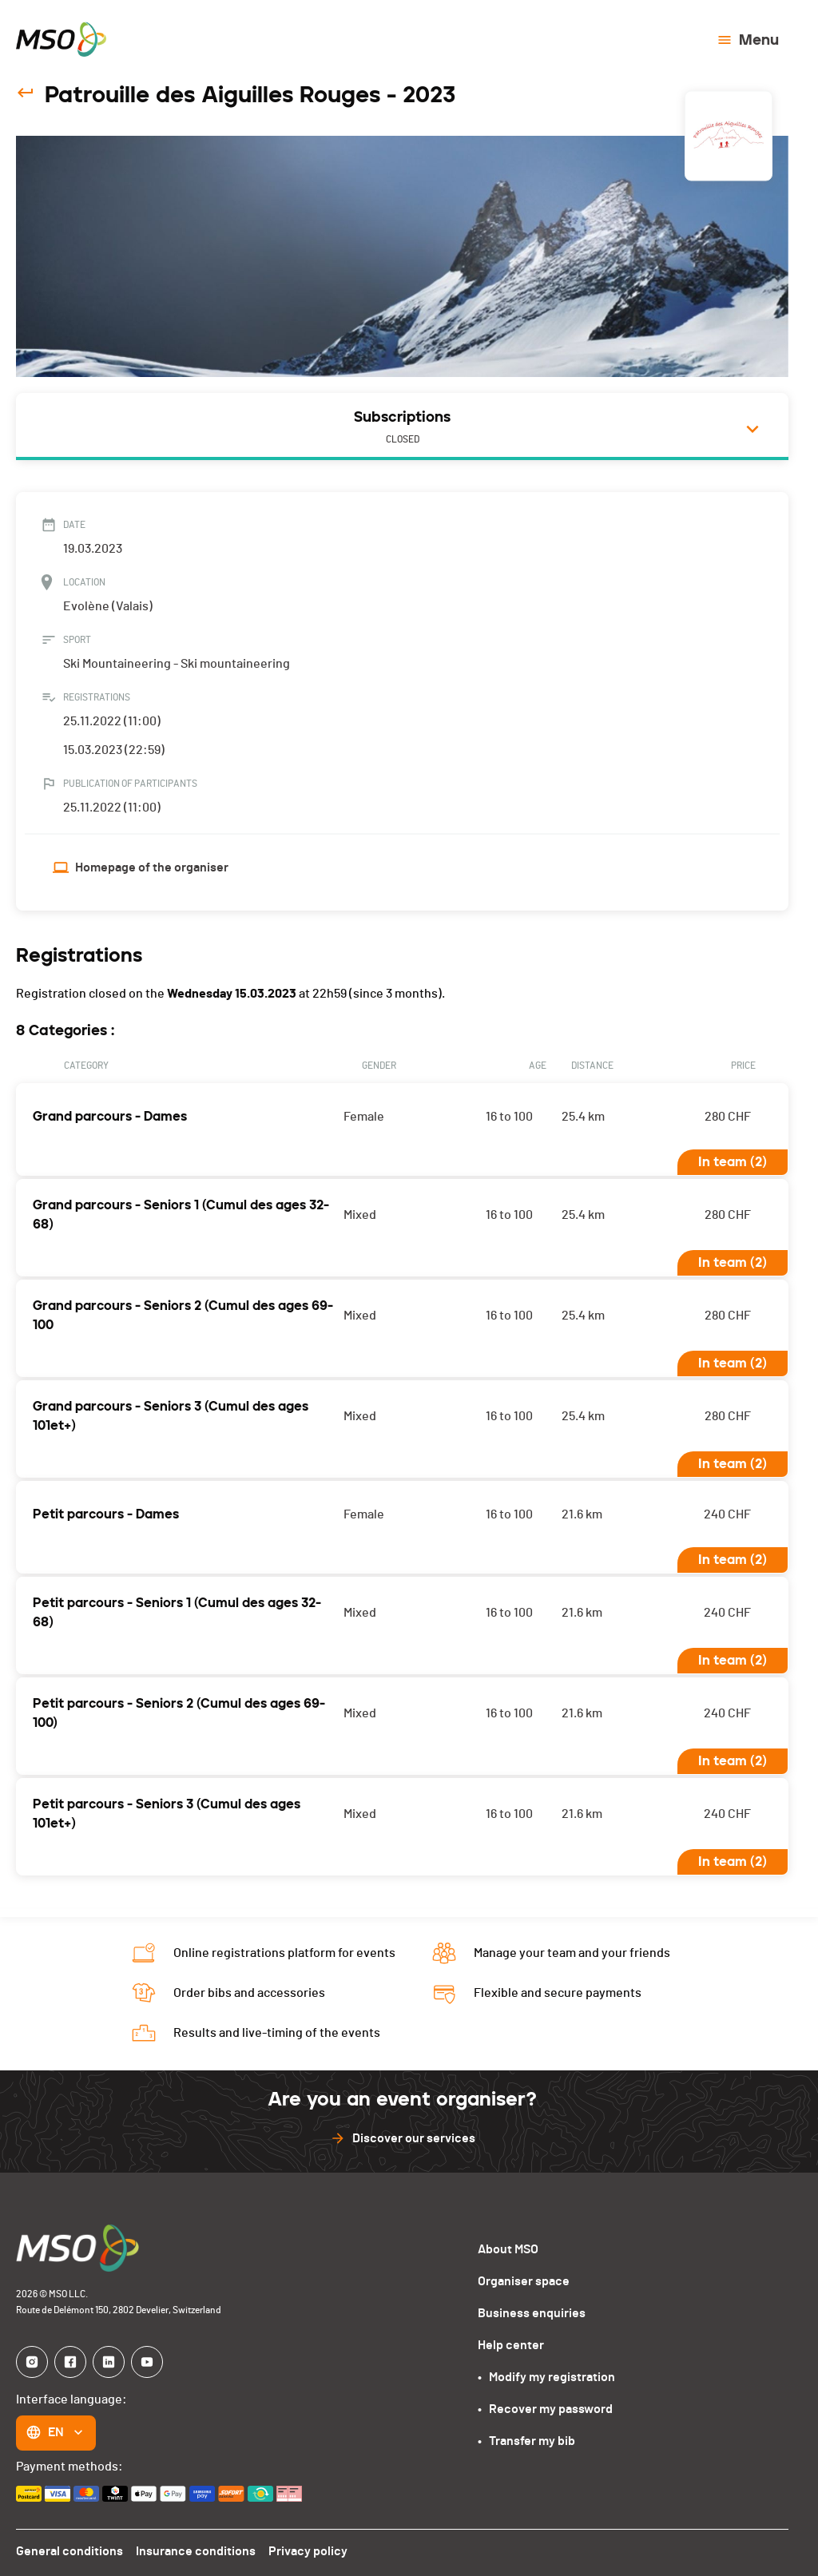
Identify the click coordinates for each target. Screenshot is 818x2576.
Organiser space (523, 2276)
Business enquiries (530, 2308)
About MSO (508, 2244)
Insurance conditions (193, 2546)
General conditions (68, 2546)
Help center (510, 2340)
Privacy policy (303, 2546)
